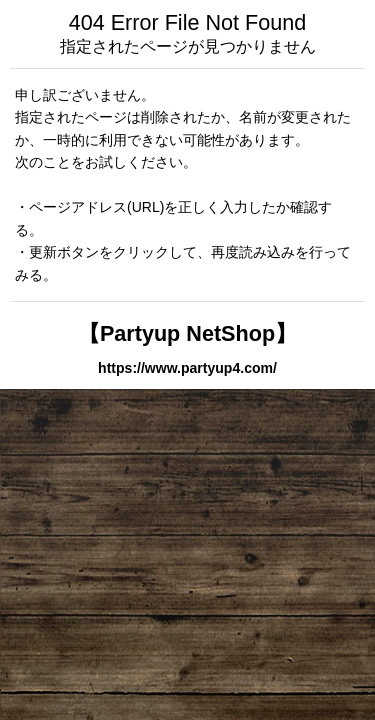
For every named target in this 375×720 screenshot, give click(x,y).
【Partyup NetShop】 (187, 333)
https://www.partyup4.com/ (187, 368)
